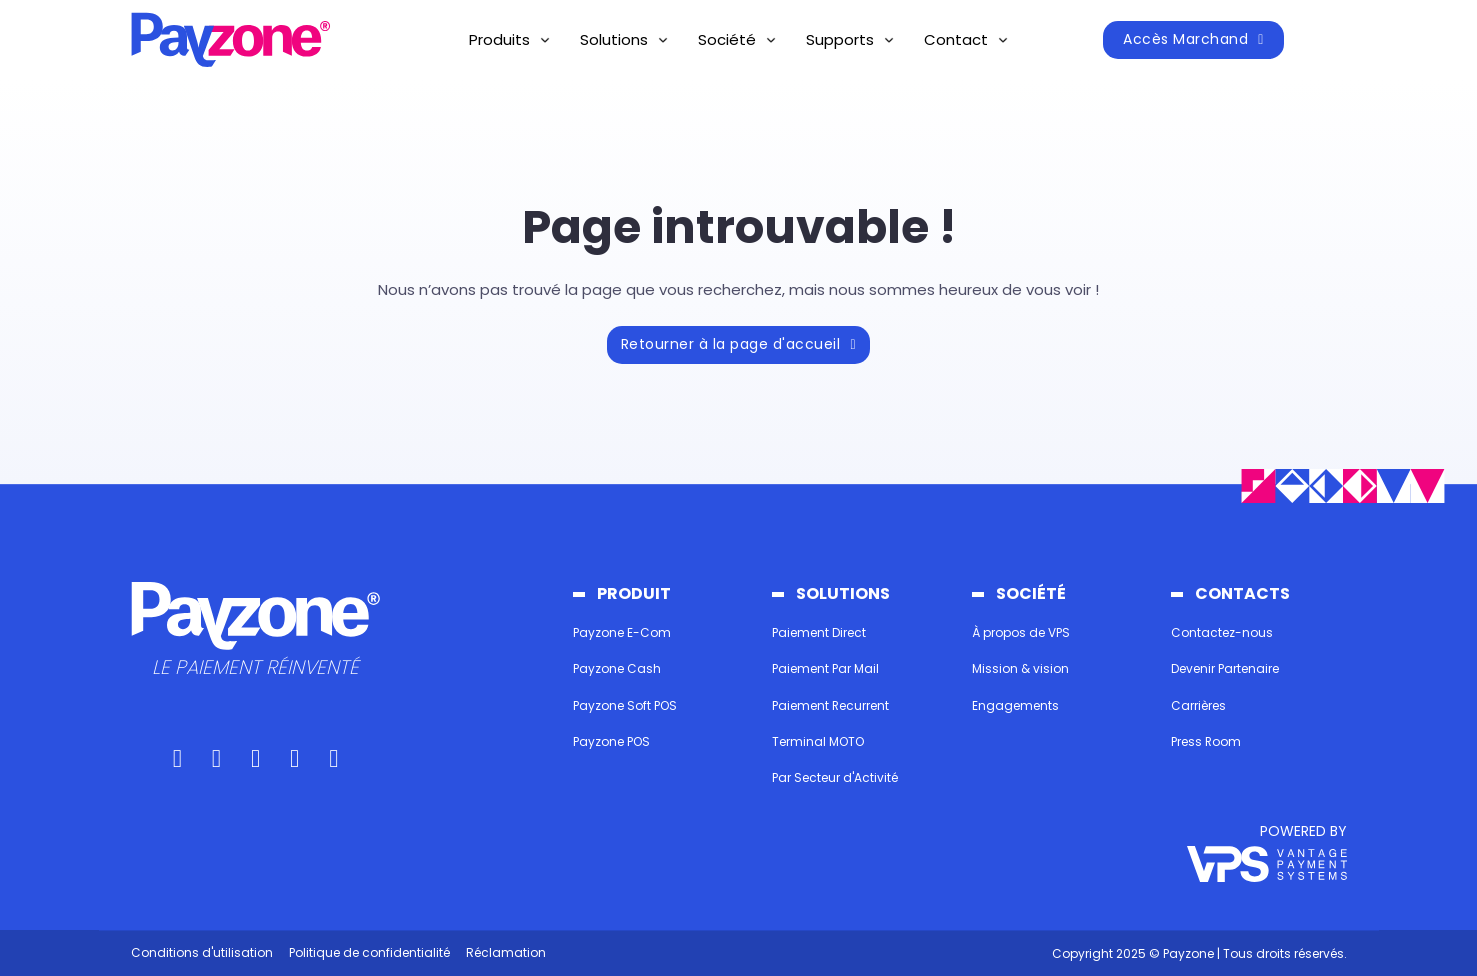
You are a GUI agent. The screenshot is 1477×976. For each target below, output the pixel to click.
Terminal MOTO (818, 741)
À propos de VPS (1021, 632)
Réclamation (506, 952)
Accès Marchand (1193, 39)
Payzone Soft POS (625, 705)
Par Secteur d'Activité (835, 778)
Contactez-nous (1222, 632)
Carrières (1198, 705)
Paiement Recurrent (831, 705)
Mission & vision (1020, 668)
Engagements (1015, 705)
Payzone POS (611, 741)
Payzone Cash (617, 668)
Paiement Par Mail (825, 668)
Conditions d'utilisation (202, 952)
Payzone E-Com (622, 632)
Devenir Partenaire (1225, 668)
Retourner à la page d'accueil (738, 344)
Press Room (1206, 741)
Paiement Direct (819, 632)
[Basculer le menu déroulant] (545, 40)
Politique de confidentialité (369, 952)
